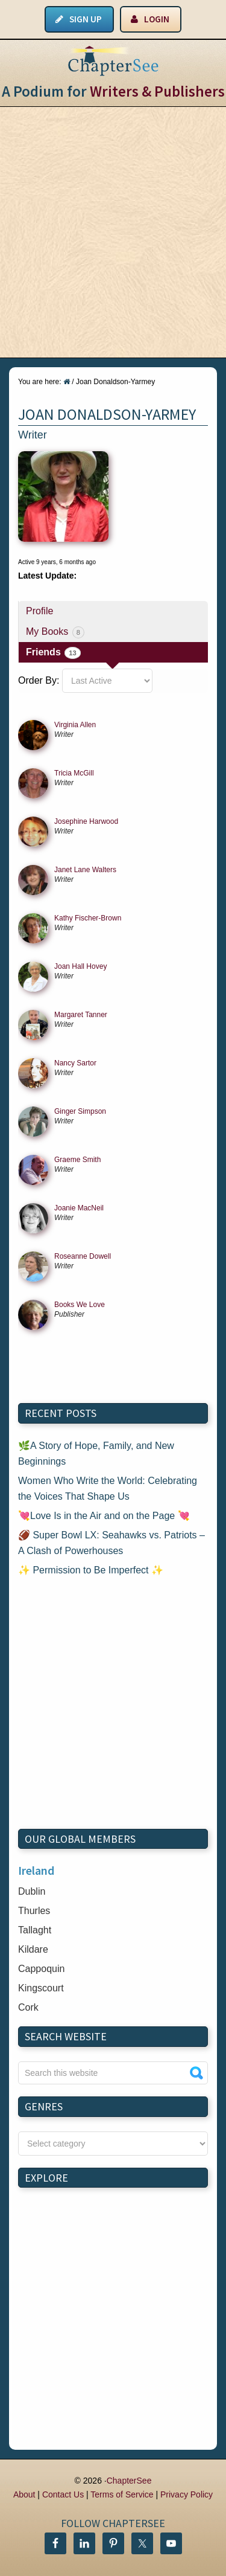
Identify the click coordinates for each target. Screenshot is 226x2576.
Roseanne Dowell (82, 1256)
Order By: (38, 680)
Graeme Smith (77, 1159)
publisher (69, 1314)
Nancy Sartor (75, 1063)
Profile (39, 611)
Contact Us (63, 2494)
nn (113, 2143)
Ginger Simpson (80, 1111)
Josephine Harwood (86, 821)
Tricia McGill (74, 773)
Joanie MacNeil (79, 1208)
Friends (53, 653)
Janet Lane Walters (85, 870)
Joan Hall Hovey (80, 966)
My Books (55, 632)
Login (156, 19)
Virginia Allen (75, 725)
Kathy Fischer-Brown (87, 918)
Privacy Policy (186, 2494)
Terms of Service (121, 2494)
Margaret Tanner (80, 1014)
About (24, 2494)
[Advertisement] (113, 232)
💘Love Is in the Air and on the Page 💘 (104, 1516)
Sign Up (85, 19)
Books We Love (79, 1304)
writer (64, 734)
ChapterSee (129, 2480)
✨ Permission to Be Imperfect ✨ (90, 1570)
